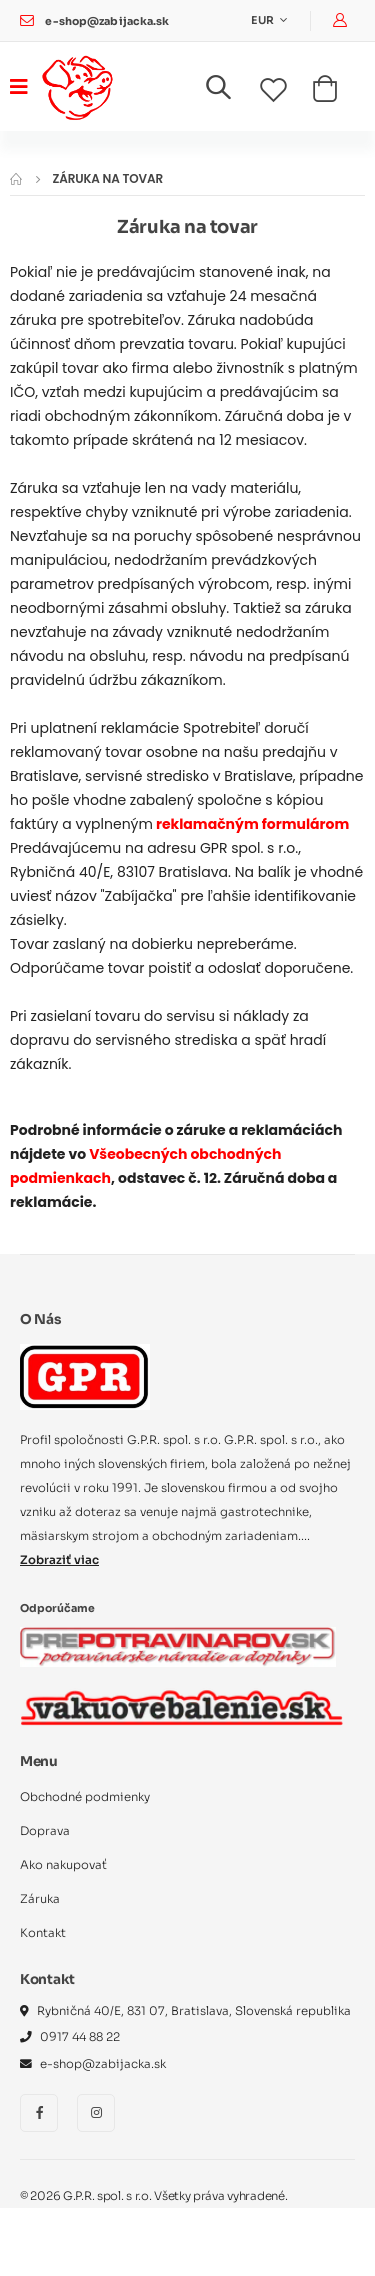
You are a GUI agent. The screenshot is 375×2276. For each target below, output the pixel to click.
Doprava (45, 1831)
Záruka (40, 1899)
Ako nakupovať (63, 1865)
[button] (230, 91)
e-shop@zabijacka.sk (107, 21)
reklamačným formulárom (252, 824)
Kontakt (43, 1933)
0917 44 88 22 (80, 2037)
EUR (263, 20)
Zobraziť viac (59, 1560)
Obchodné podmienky (85, 1797)
